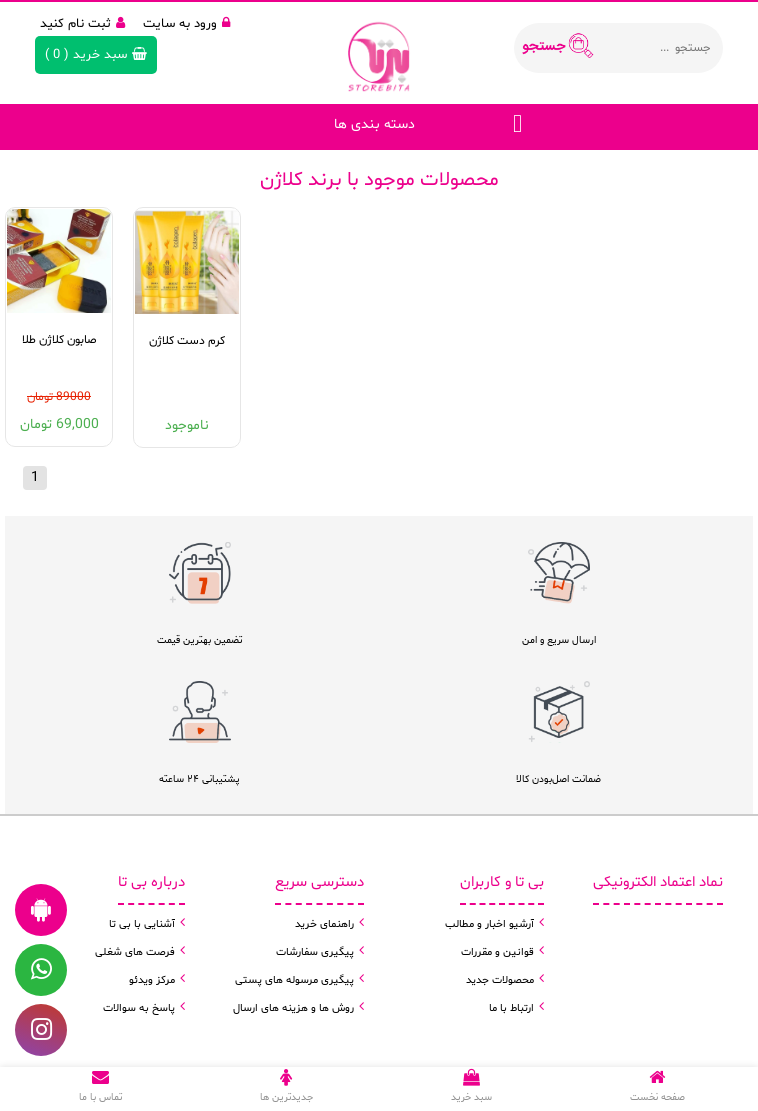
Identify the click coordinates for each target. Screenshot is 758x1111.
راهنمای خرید (324, 924)
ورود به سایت (186, 24)
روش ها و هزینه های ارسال (293, 1008)
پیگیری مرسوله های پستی (294, 980)
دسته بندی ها (374, 124)
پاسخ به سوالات (139, 1008)
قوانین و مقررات (497, 952)
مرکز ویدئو (152, 980)
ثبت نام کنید (82, 24)
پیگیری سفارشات (315, 952)
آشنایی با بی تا (142, 924)
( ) (96, 55)
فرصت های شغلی (135, 952)
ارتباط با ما (511, 1008)
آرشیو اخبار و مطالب (489, 924)
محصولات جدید (500, 980)
